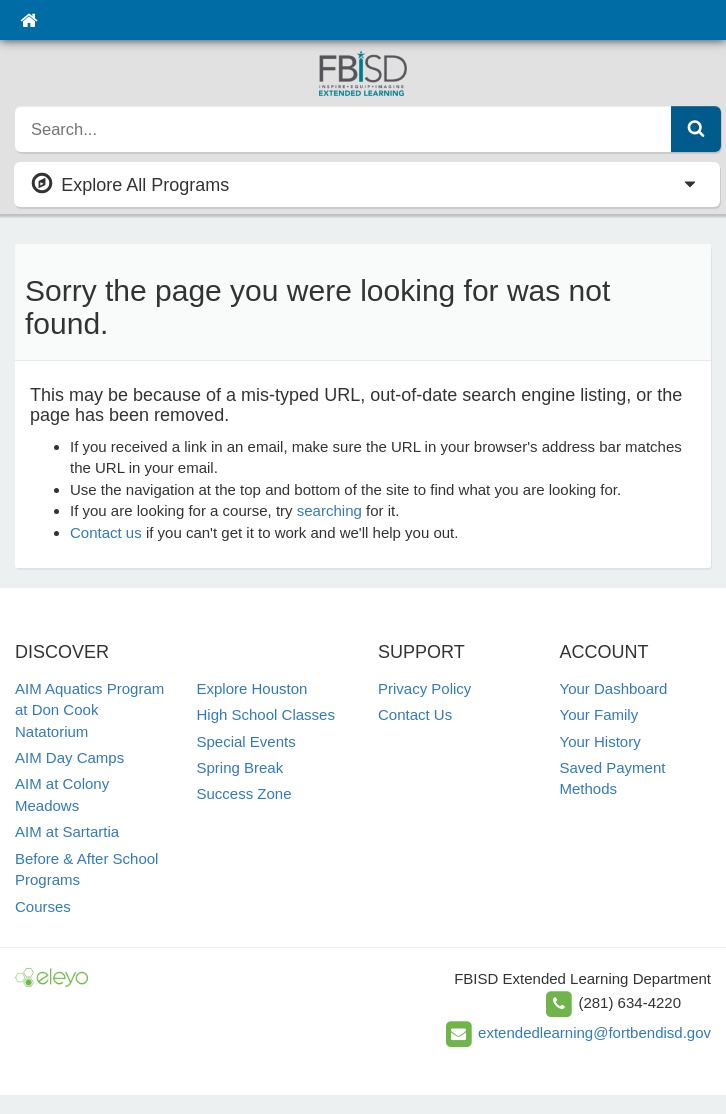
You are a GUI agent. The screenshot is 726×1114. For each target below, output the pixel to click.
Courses (43, 906)
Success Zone (244, 793)
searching (329, 510)
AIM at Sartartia (67, 831)
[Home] (28, 20)
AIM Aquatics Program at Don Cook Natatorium (89, 710)
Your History (600, 741)
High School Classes (266, 714)
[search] (343, 129)
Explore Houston (252, 688)
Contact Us (415, 714)
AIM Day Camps (69, 757)
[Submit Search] (696, 129)
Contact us (106, 532)
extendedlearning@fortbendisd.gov (594, 1032)
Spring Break (240, 767)
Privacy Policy (424, 688)
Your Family (599, 714)
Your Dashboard (614, 688)
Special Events (246, 741)
